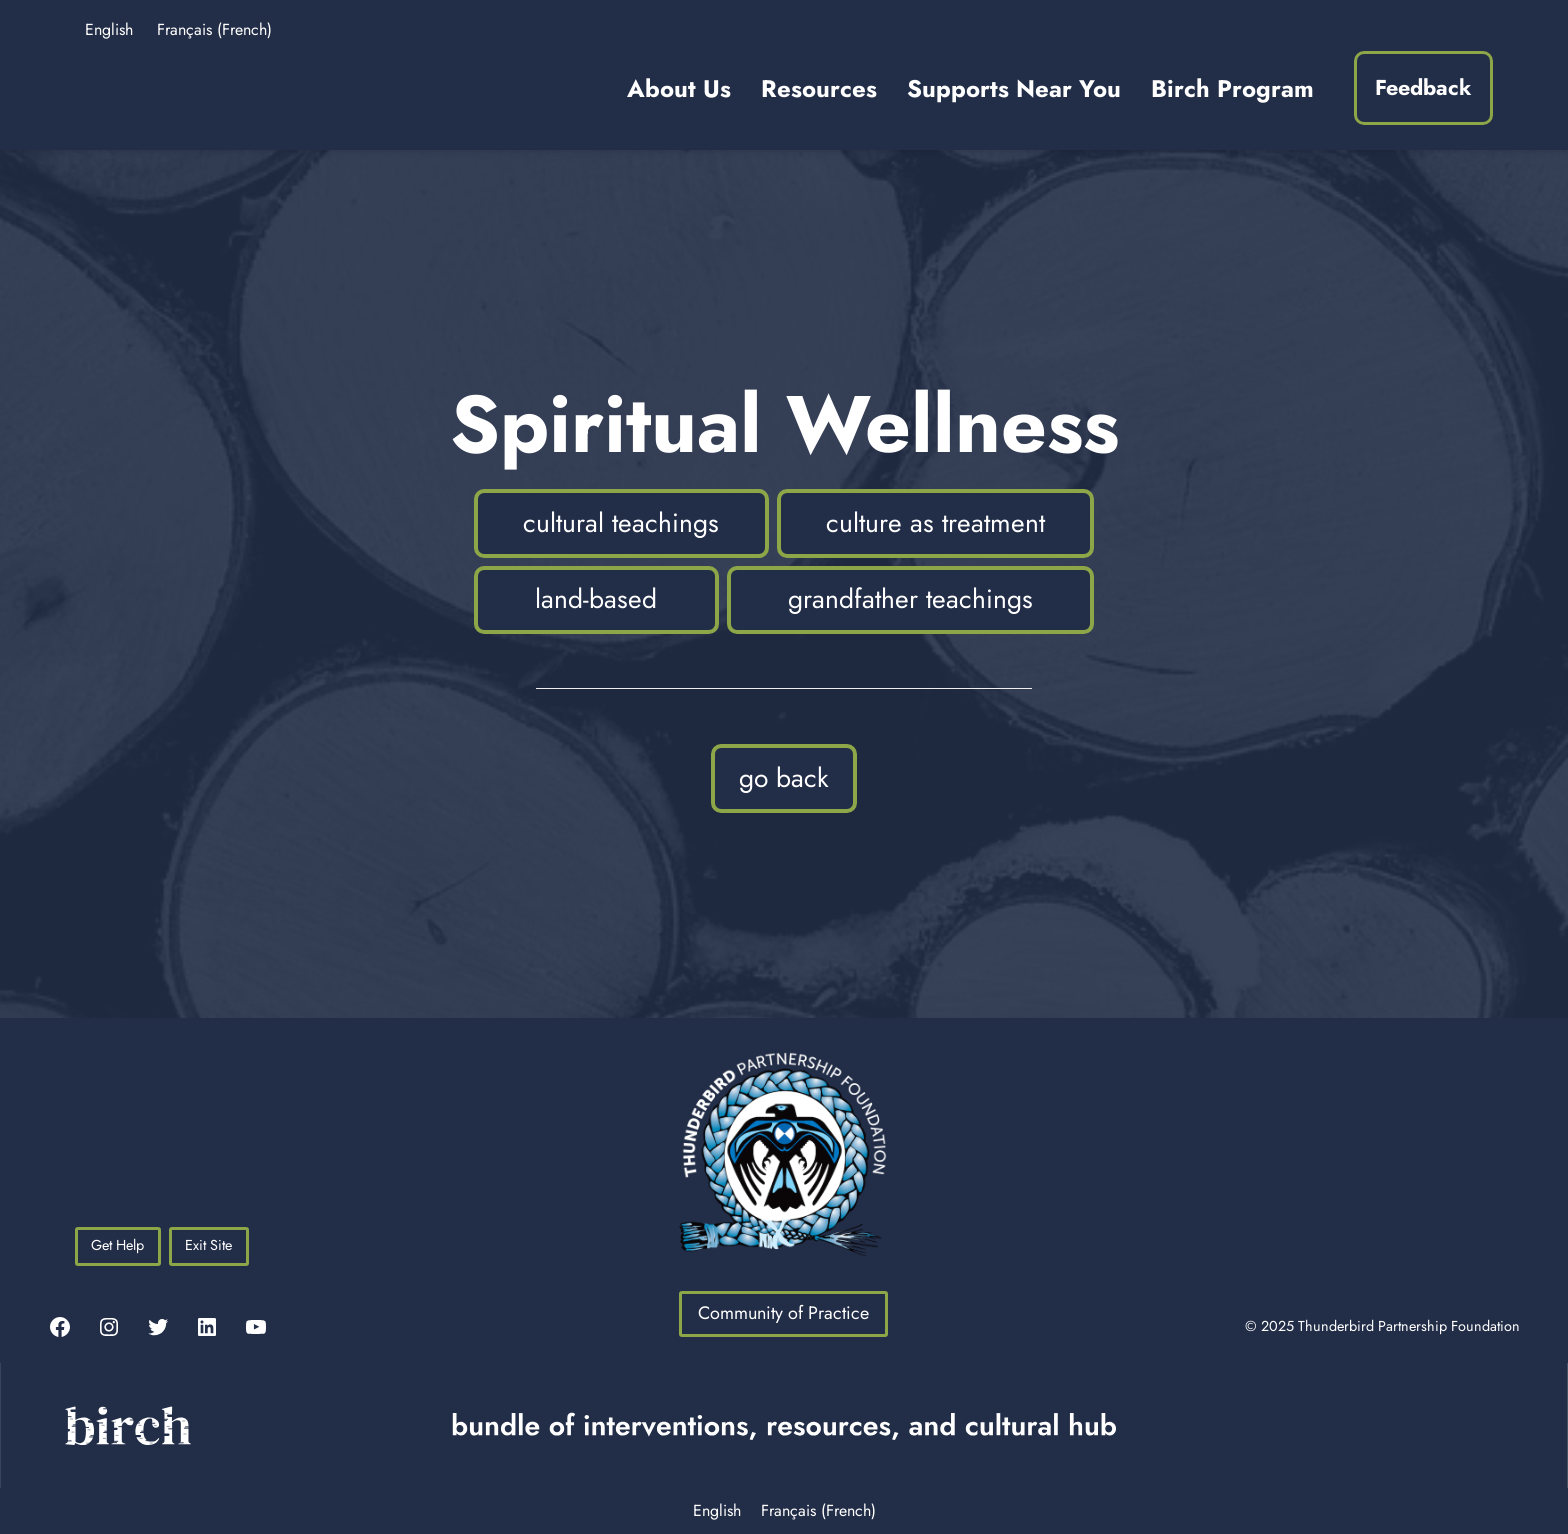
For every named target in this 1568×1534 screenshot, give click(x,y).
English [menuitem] (109, 29)
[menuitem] (109, 22)
